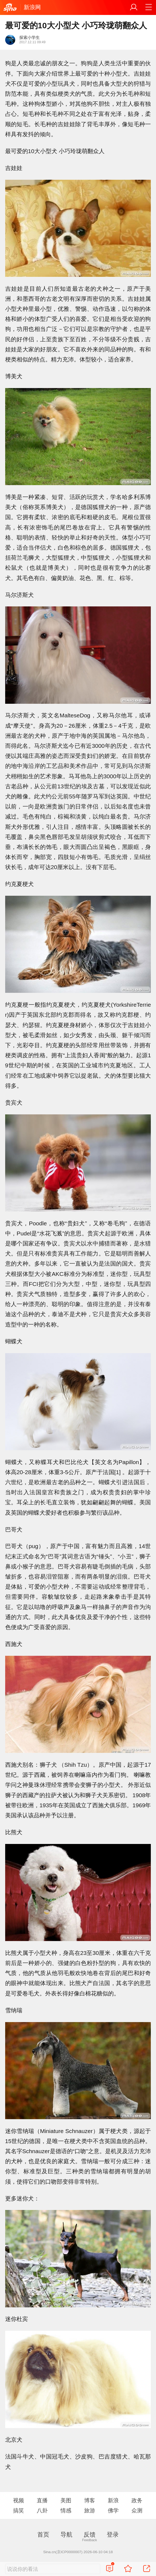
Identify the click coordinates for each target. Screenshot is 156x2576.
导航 (66, 2534)
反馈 (90, 2534)
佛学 (113, 2510)
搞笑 (18, 2510)
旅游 (89, 2510)
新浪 (113, 2500)
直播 (42, 2500)
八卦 (42, 2510)
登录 (113, 2534)
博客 (89, 2500)
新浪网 (32, 7)
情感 (65, 2510)
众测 (136, 2510)
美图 (65, 2500)
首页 (43, 2534)
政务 (136, 2500)
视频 (18, 2500)
